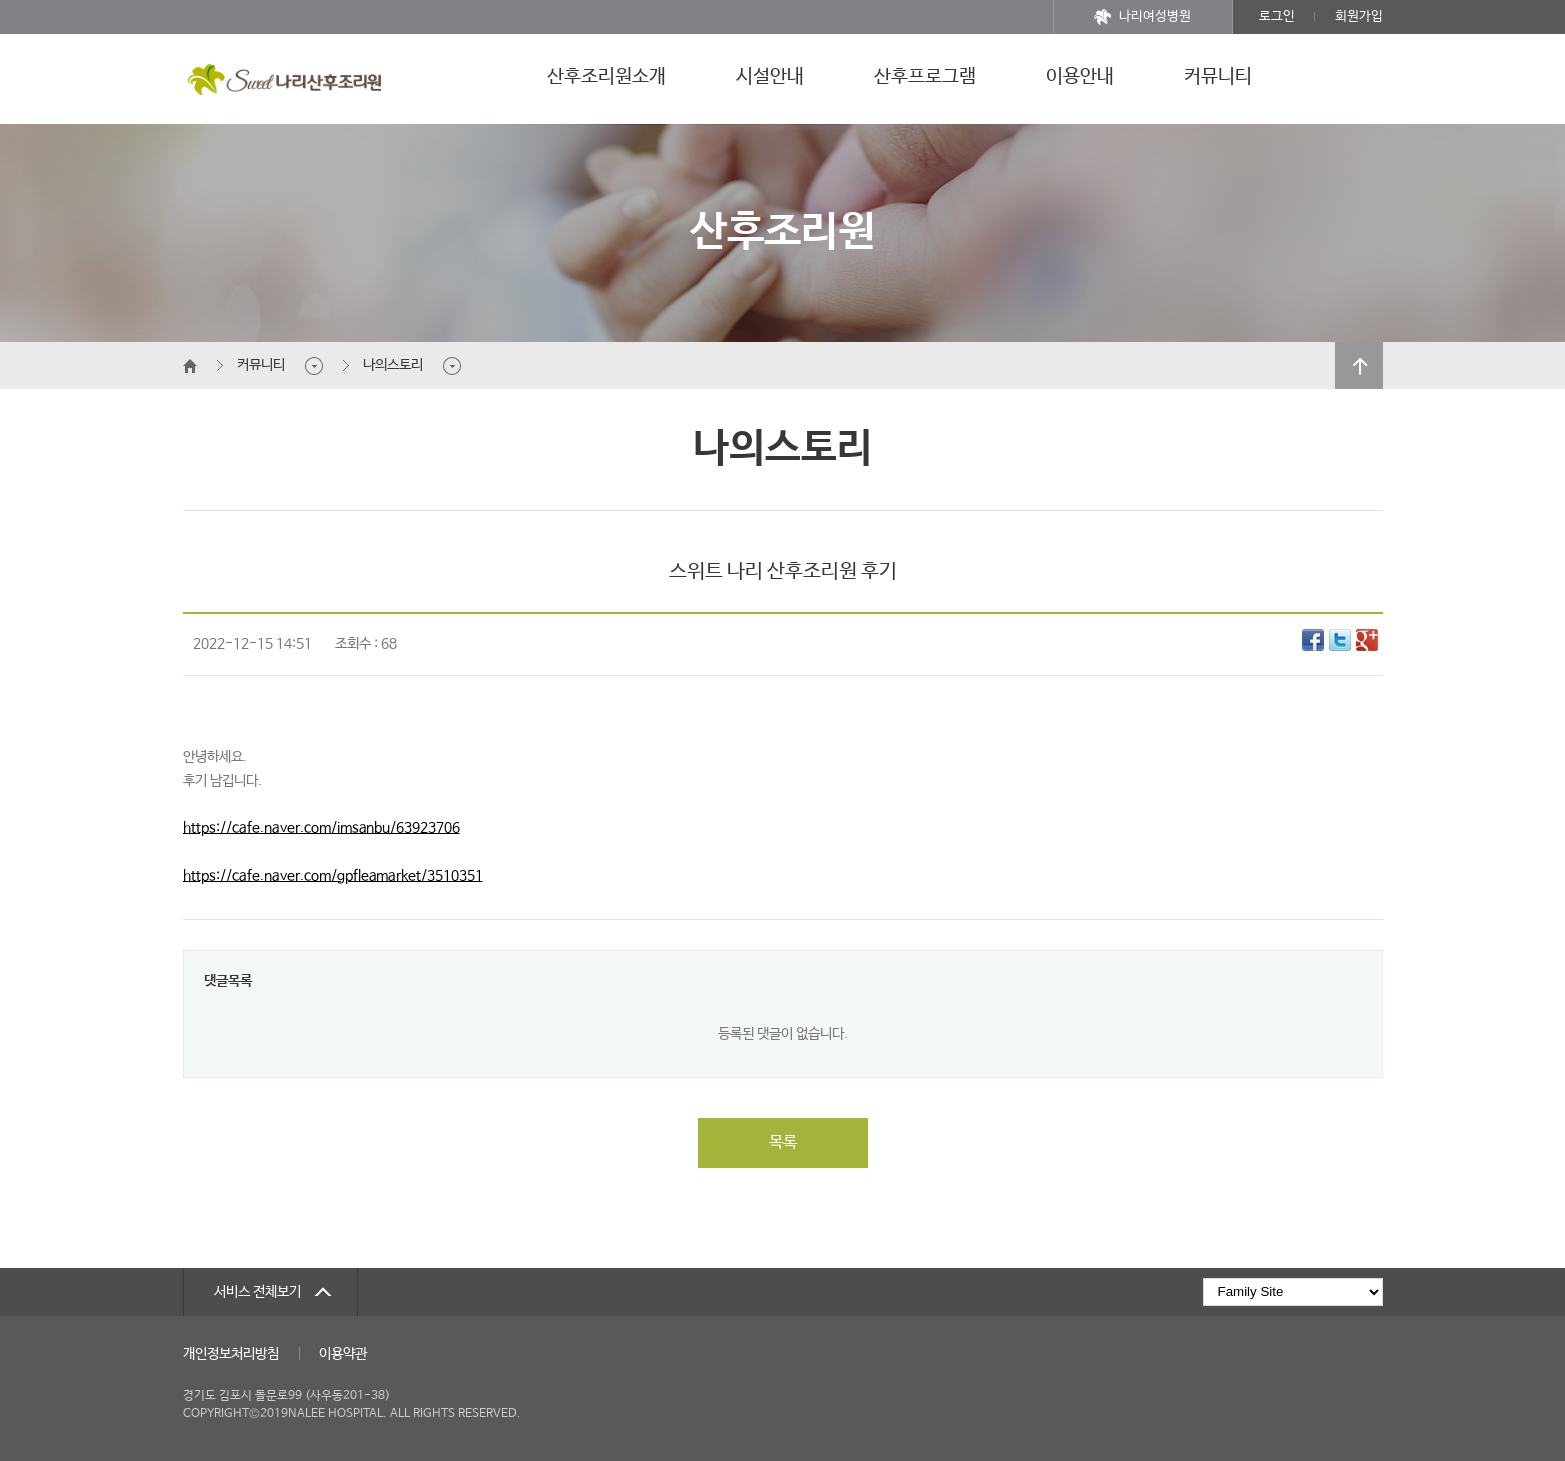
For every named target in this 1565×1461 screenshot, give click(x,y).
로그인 (1277, 16)
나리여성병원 (1142, 17)
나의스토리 (393, 365)
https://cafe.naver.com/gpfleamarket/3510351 (333, 876)
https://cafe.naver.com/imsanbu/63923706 (321, 828)
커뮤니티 (1218, 77)
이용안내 (1080, 77)
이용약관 (343, 1354)
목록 (783, 1142)
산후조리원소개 (606, 77)
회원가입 (1359, 16)
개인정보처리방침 (231, 1354)
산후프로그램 (925, 77)
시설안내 (770, 77)
